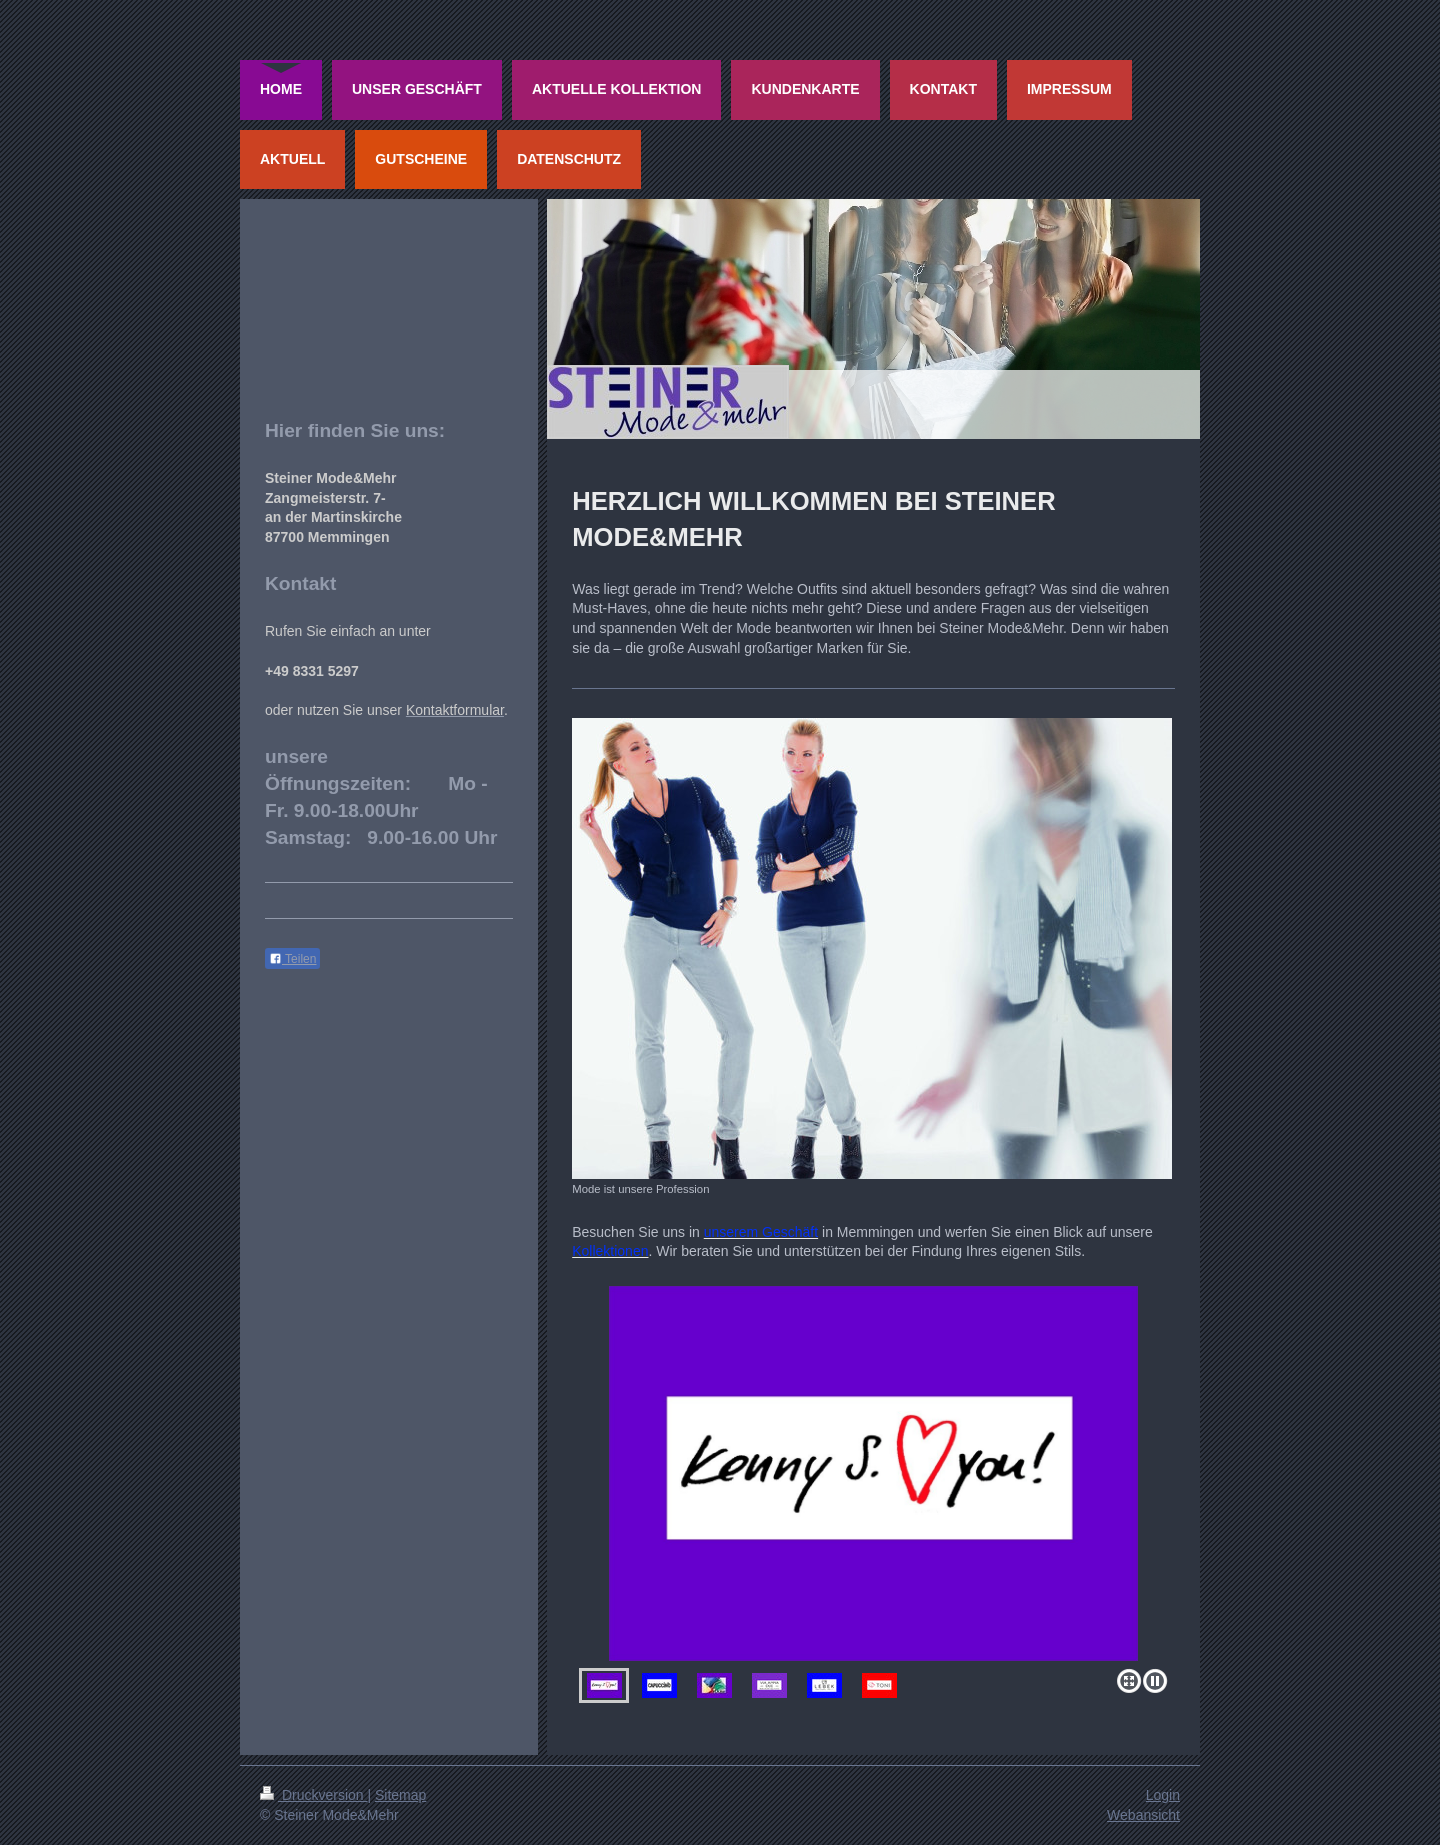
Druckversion (313, 1795)
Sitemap (400, 1795)
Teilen (292, 959)
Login (1163, 1795)
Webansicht (1143, 1815)
